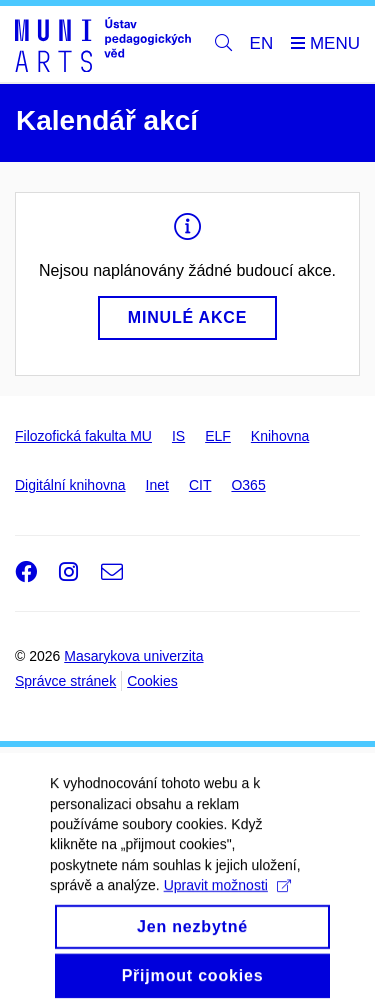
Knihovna (280, 436)
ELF (218, 436)
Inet (157, 485)
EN (262, 43)
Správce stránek (65, 681)
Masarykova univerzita (133, 656)
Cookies (152, 681)
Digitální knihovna (70, 485)
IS (178, 436)
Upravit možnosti (227, 898)
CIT (200, 485)
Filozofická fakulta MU (83, 436)
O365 (248, 485)
